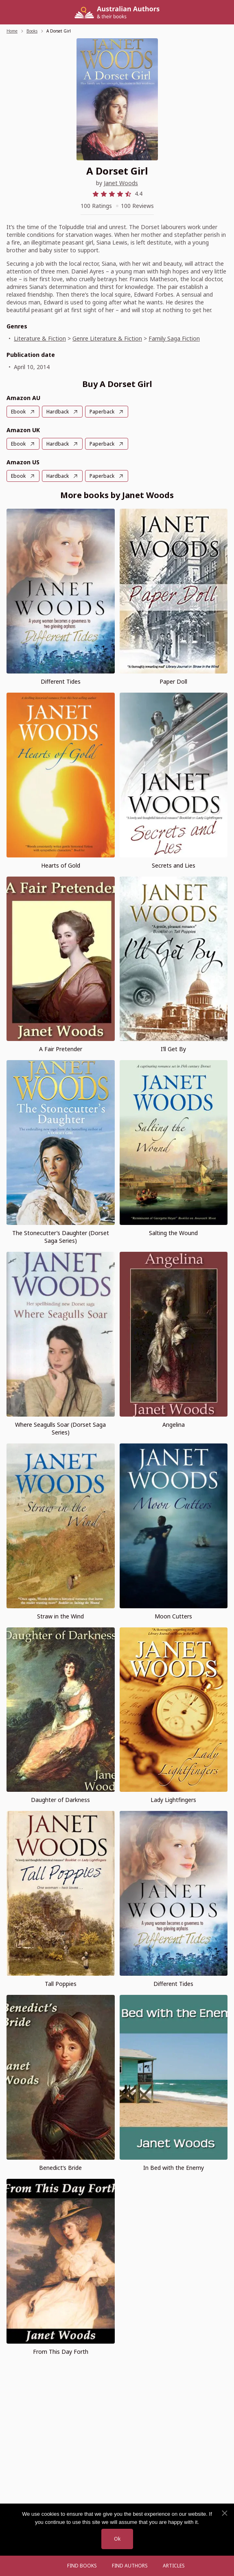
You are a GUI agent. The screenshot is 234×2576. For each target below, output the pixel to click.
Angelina (173, 1424)
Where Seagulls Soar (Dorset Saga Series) (60, 1428)
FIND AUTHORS (130, 2565)
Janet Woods (121, 183)
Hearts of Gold (60, 865)
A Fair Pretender (60, 1049)
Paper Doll (173, 681)
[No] (224, 2513)
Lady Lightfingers (173, 1800)
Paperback (102, 411)
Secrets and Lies (173, 865)
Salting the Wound (173, 1233)
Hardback (57, 411)
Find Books (82, 2565)
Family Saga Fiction (174, 338)
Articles (174, 2565)
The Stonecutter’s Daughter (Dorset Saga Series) (60, 1236)
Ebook (18, 411)
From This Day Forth (60, 2351)
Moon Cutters (173, 1616)
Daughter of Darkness (60, 1800)
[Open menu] (52, 2566)
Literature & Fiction (40, 338)
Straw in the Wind (60, 1616)
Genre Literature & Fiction (107, 338)
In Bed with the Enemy (173, 2167)
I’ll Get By (173, 1049)
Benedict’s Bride (60, 2167)
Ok (117, 2538)
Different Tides (61, 681)
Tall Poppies (61, 1984)
